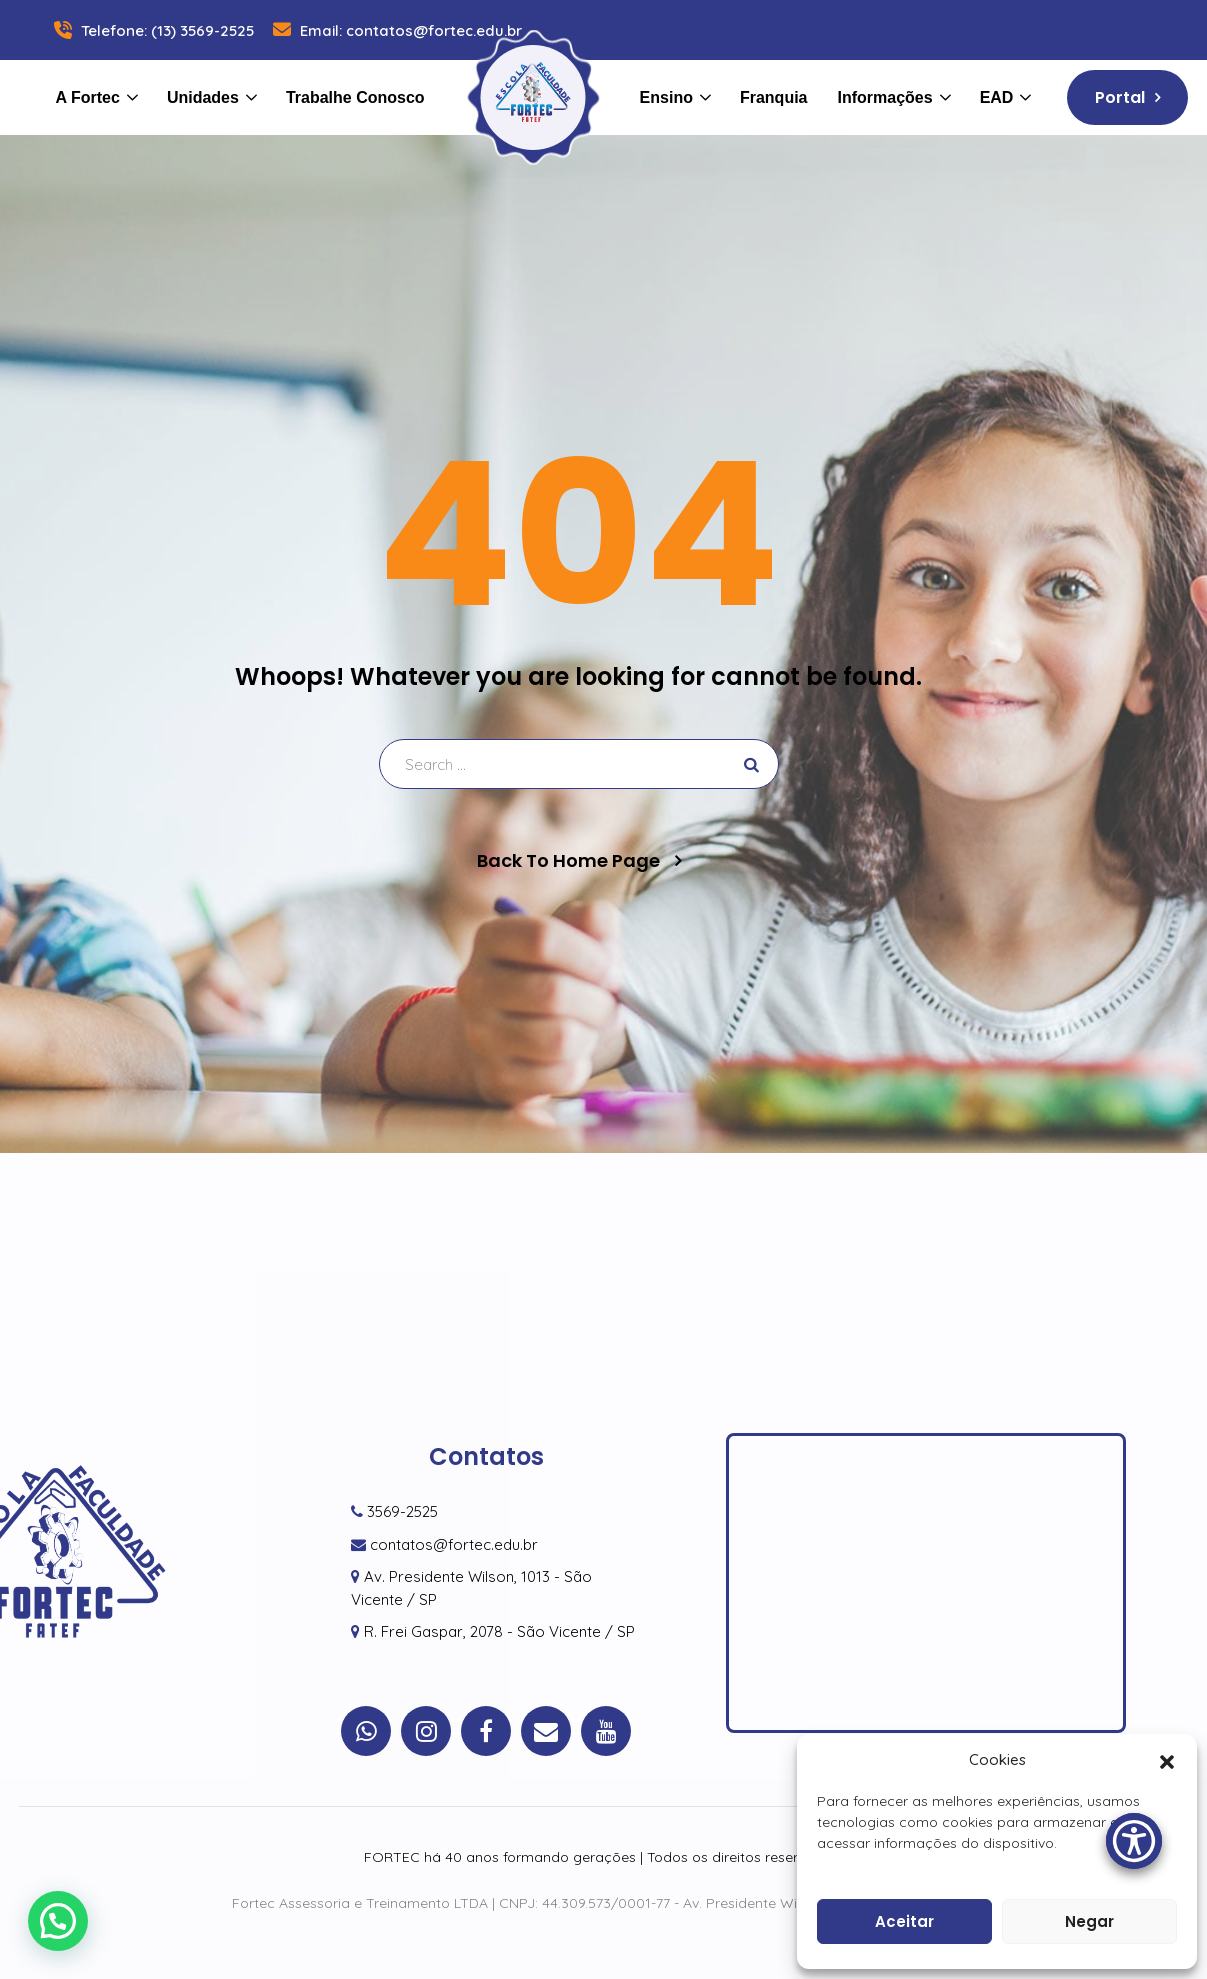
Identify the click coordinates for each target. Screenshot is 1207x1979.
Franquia (774, 97)
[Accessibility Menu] (1134, 1841)
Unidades (203, 97)
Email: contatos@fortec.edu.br (395, 30)
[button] (1167, 1760)
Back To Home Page (568, 861)
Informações (885, 97)
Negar (1089, 1921)
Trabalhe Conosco (355, 97)
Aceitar (904, 1921)
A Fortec (88, 97)
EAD (997, 97)
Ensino (666, 97)
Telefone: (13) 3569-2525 (152, 30)
